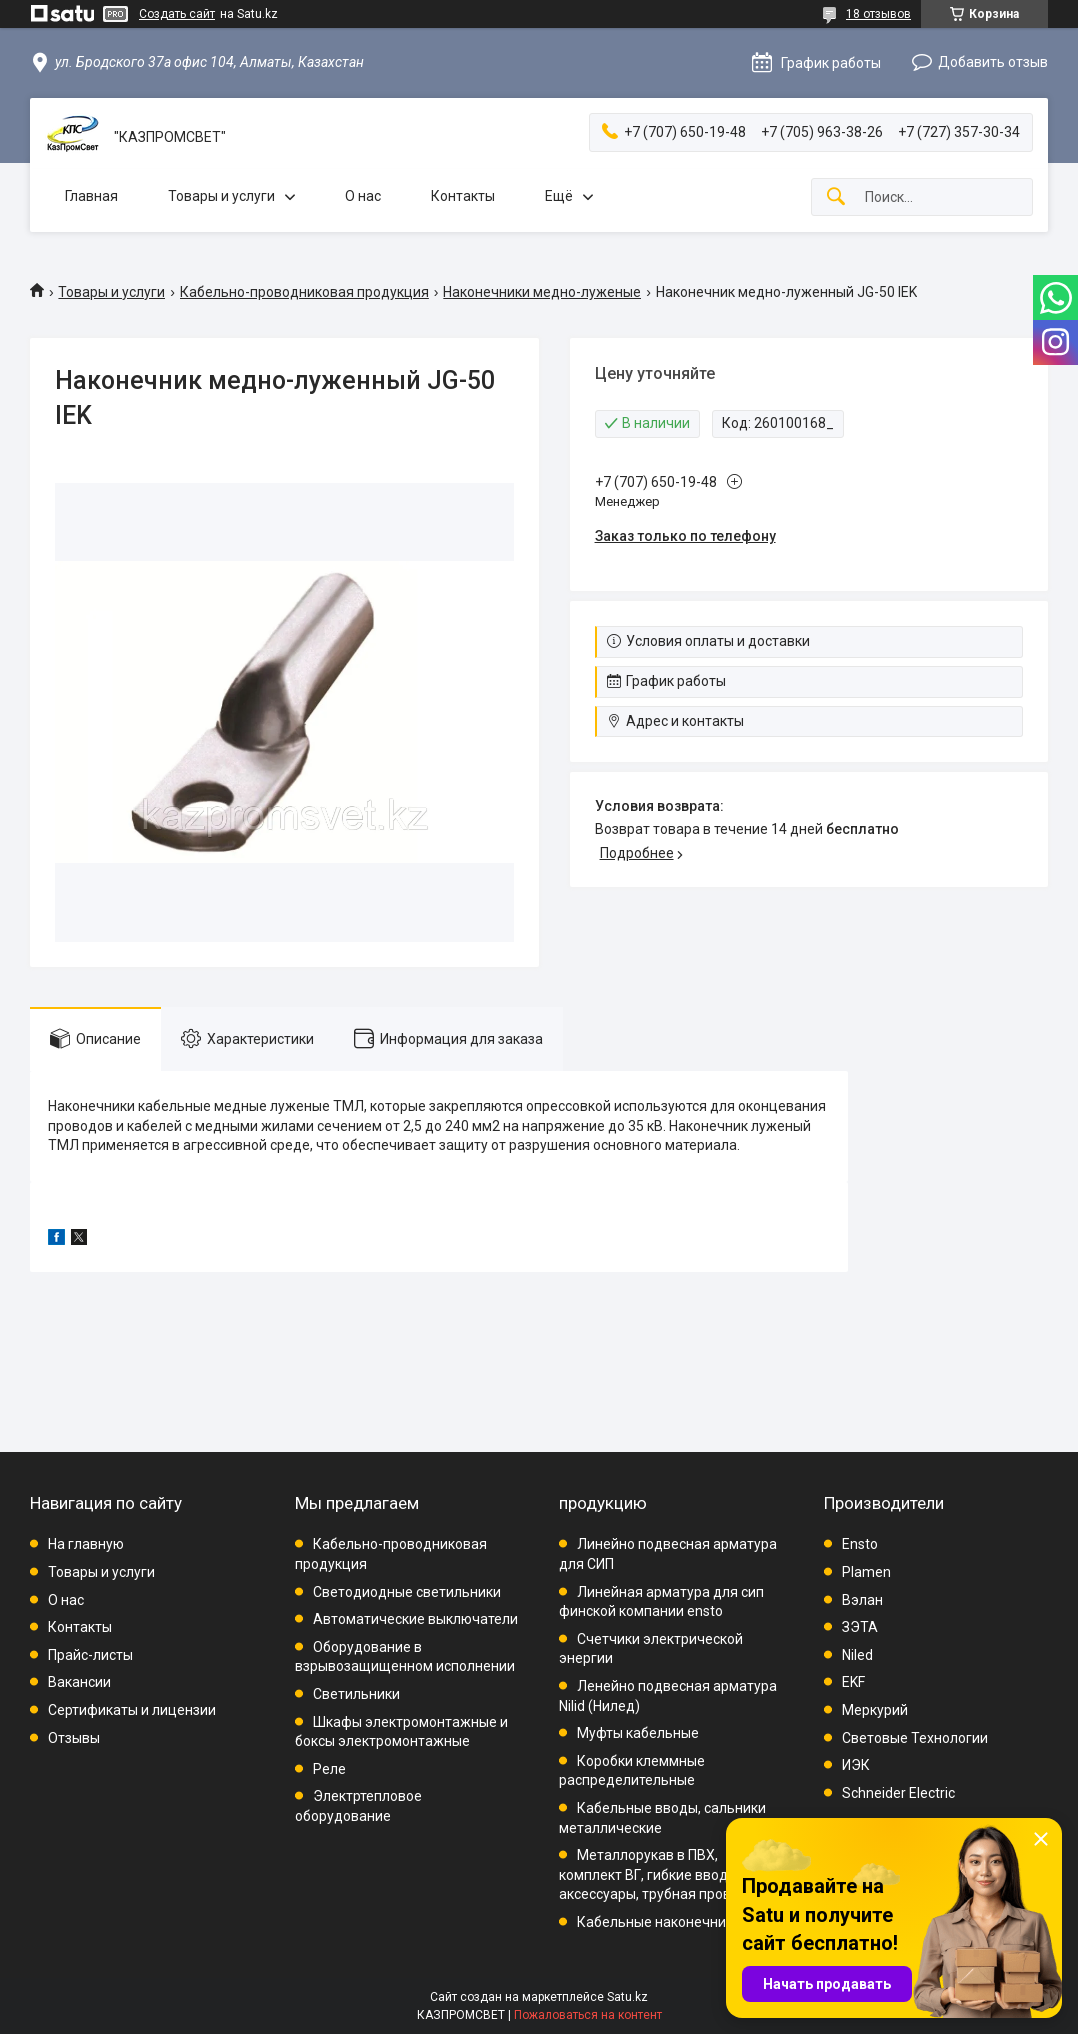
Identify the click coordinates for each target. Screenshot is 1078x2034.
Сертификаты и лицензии (132, 1710)
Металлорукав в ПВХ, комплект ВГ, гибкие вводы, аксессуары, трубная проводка (661, 1874)
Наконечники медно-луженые (542, 292)
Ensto (860, 1544)
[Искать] (836, 197)
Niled (857, 1655)
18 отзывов (878, 14)
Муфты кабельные (638, 1733)
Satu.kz (627, 1997)
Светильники (356, 1694)
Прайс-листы (90, 1655)
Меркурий (875, 1710)
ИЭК (856, 1765)
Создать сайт (177, 14)
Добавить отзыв (993, 62)
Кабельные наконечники (659, 1922)
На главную (86, 1544)
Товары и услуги (221, 196)
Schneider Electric (898, 1793)
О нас (363, 196)
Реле (329, 1769)
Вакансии (79, 1682)
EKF (853, 1682)
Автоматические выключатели (415, 1619)
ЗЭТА (860, 1627)
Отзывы (74, 1738)
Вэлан (862, 1600)
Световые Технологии (915, 1738)
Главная (91, 196)
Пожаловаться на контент (588, 2015)
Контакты (463, 196)
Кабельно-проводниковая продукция (304, 292)
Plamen (866, 1572)
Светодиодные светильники (407, 1592)
